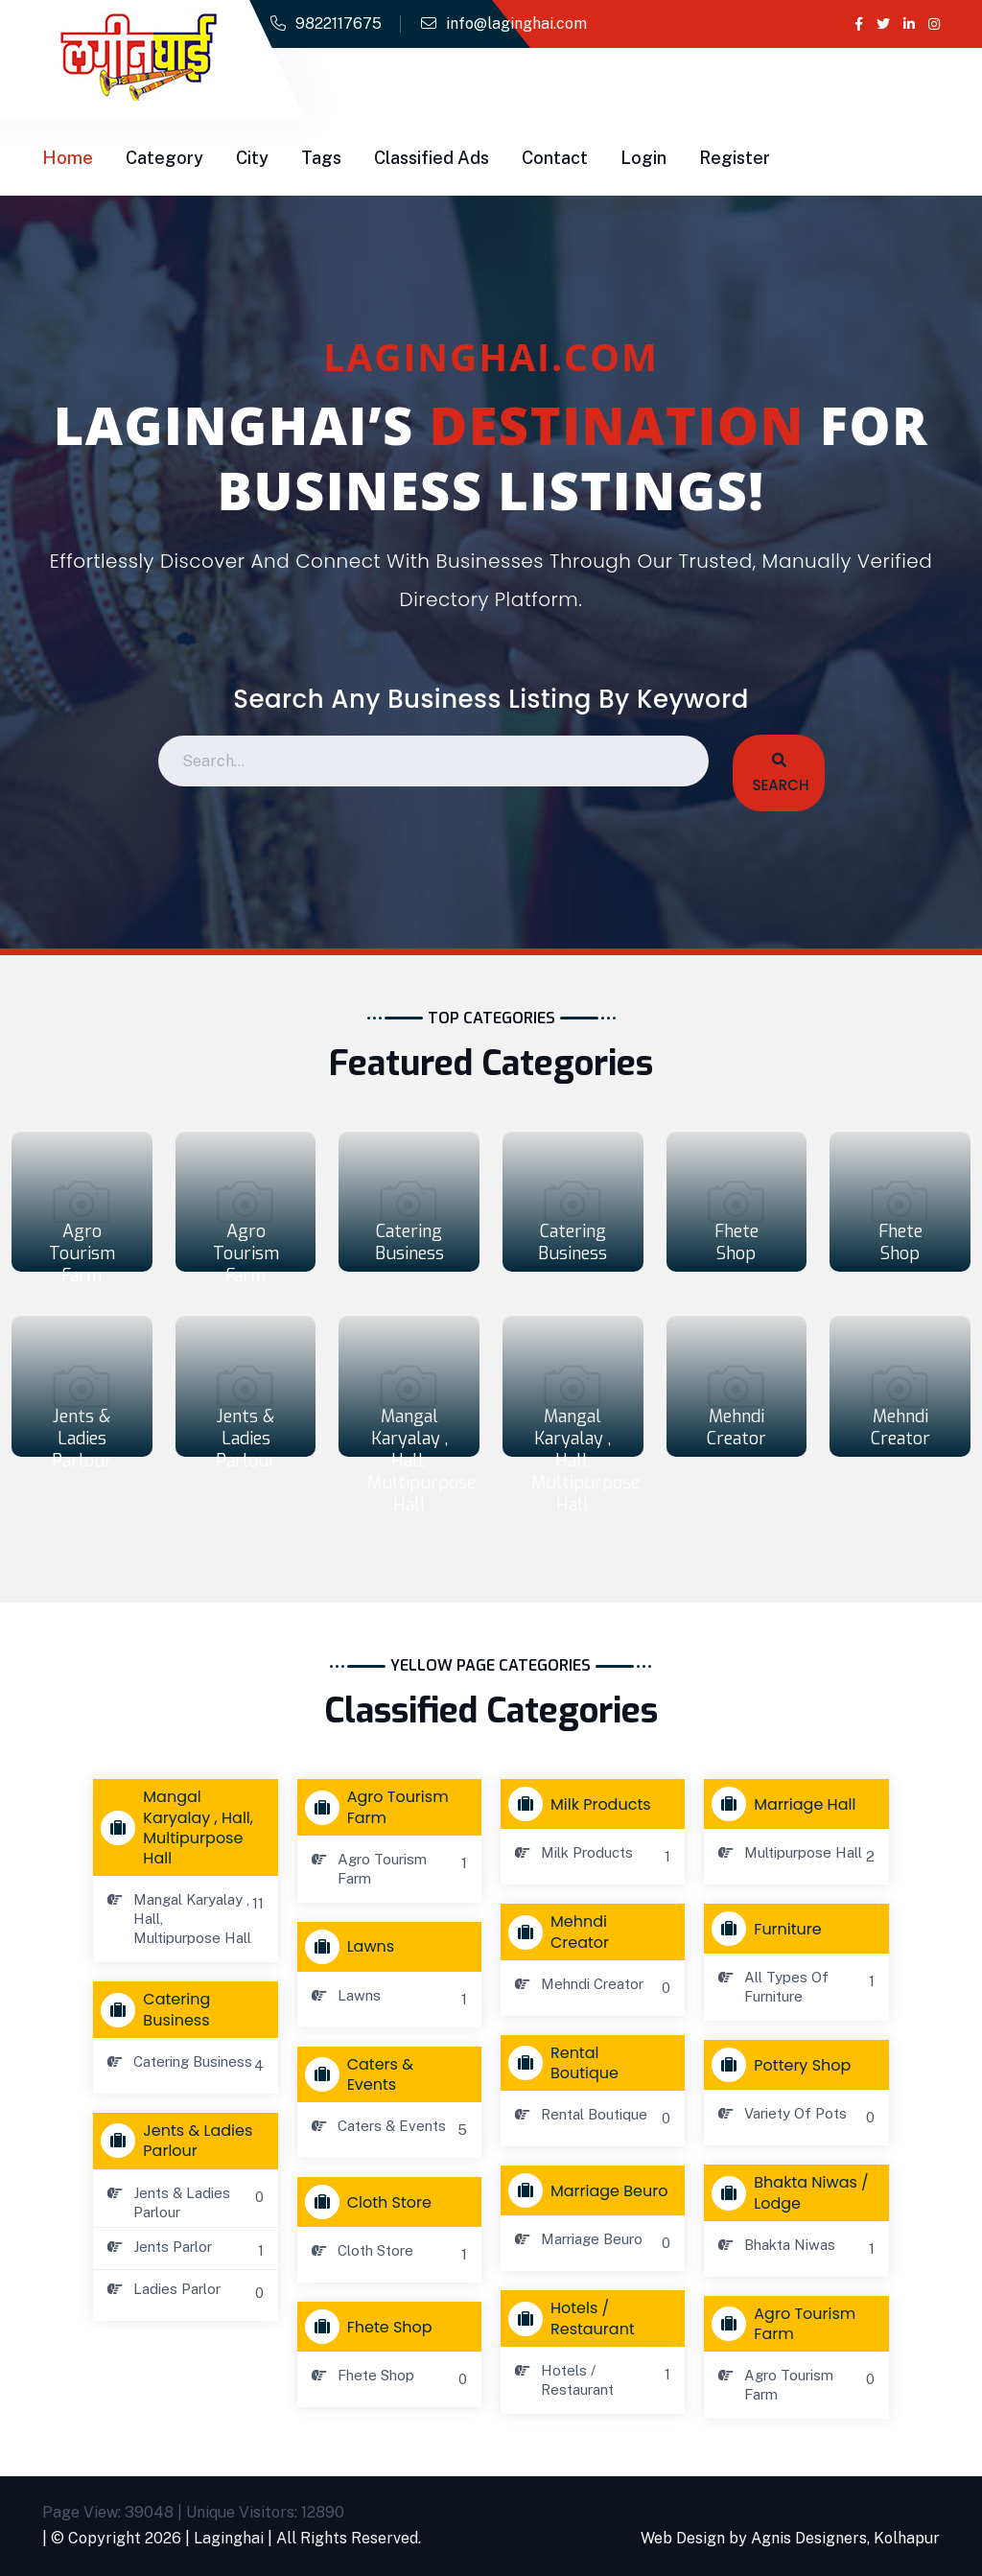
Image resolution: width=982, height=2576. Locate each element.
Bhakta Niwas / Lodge (794, 2192)
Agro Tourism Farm (82, 1253)
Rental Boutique (568, 2063)
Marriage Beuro (592, 2190)
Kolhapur (907, 2538)
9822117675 (338, 23)
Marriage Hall (787, 1804)
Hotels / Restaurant (576, 2318)
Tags (321, 158)
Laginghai (229, 2538)
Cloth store (373, 2202)
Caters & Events (363, 2074)
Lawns (354, 1947)
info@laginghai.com (516, 23)
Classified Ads (431, 158)
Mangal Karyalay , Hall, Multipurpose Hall (421, 1460)
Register (734, 158)
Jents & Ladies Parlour (82, 1438)
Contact (555, 158)
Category (164, 158)
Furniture (770, 1928)
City (252, 158)
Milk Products (584, 1804)
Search (779, 774)
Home (67, 158)
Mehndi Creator (736, 1427)
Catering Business (409, 1242)
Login (643, 158)
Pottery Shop (785, 2065)
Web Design (683, 2538)
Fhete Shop (736, 1242)
